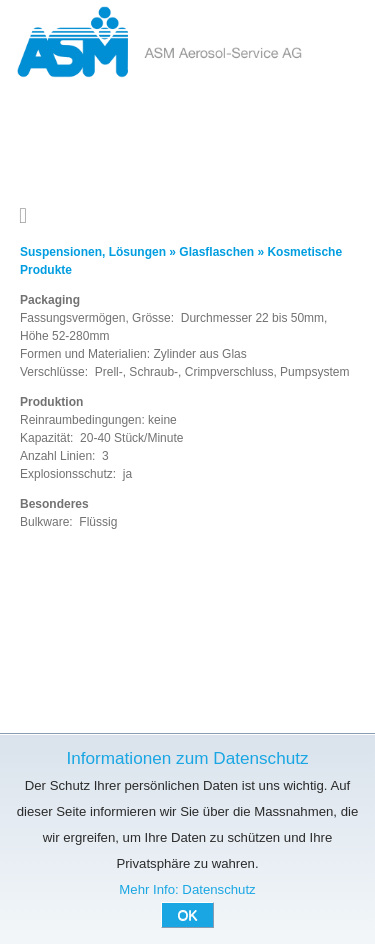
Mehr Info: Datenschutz (187, 889)
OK (187, 915)
